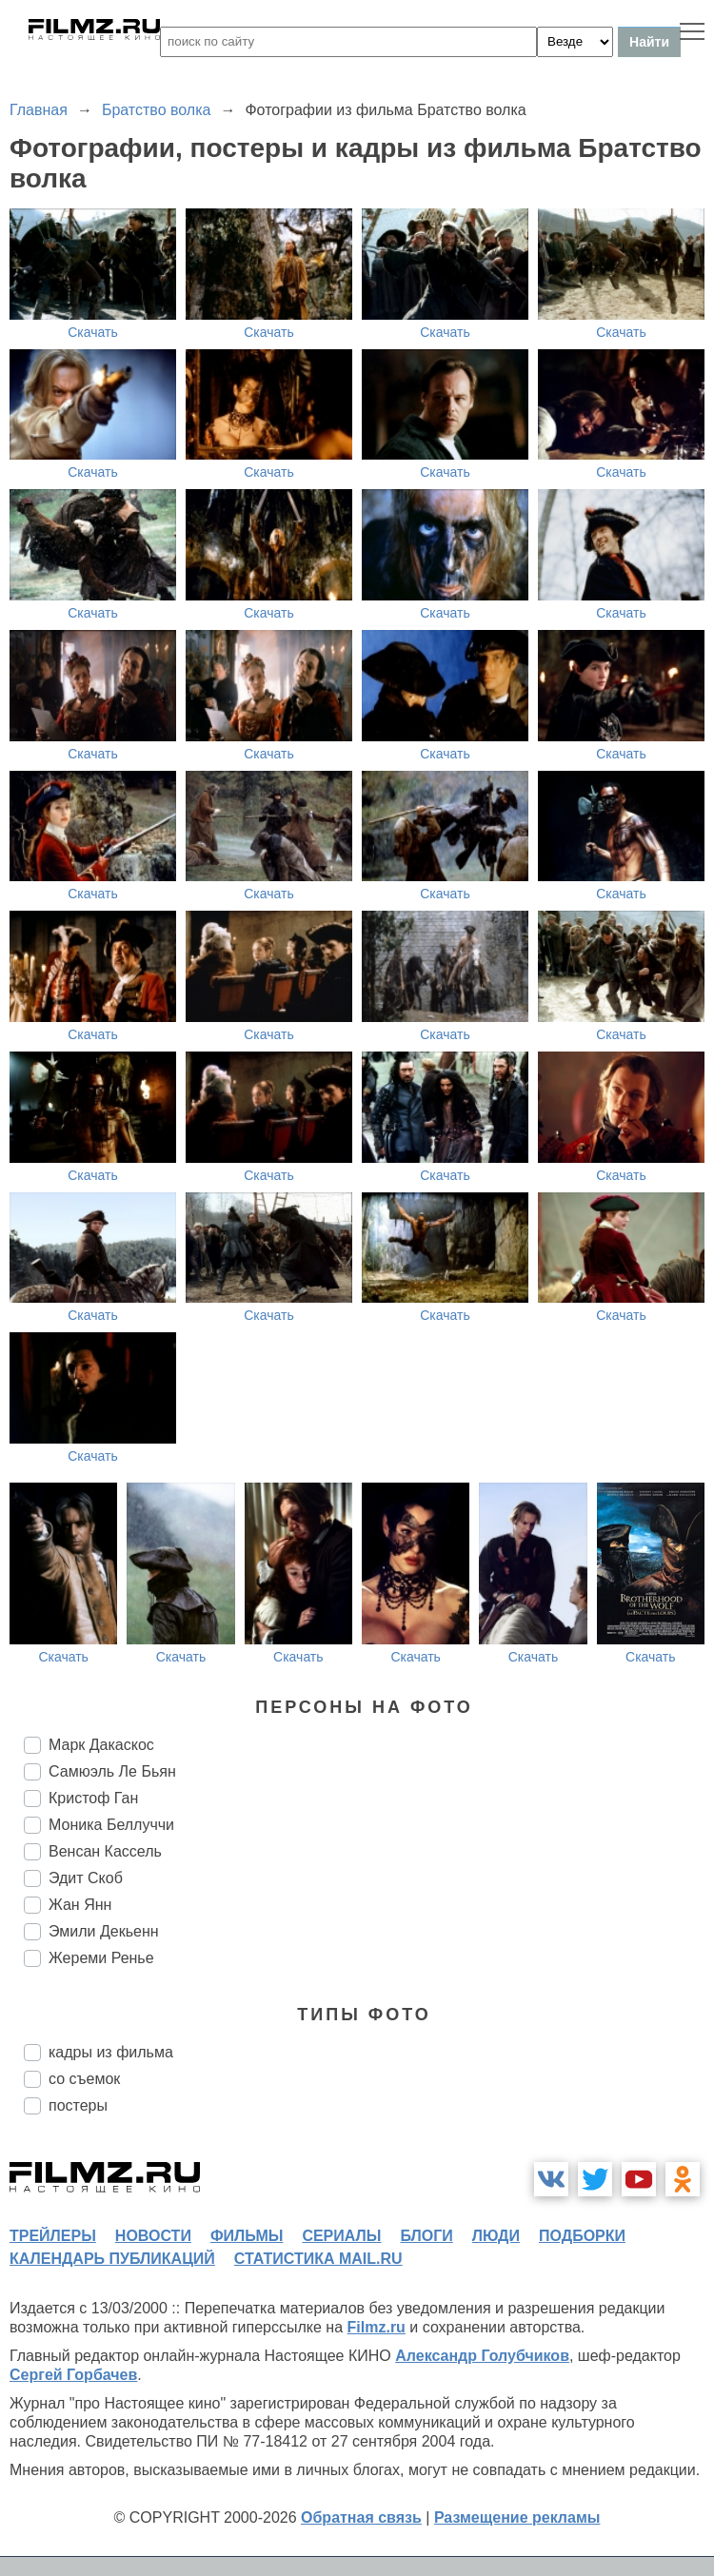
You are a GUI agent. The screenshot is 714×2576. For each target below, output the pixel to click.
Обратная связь (361, 2517)
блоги (426, 2236)
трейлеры (53, 2236)
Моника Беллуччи (111, 1825)
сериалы (341, 2236)
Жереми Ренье (101, 1958)
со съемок (84, 2079)
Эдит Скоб (86, 1878)
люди (496, 2236)
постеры (78, 2105)
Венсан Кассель (105, 1851)
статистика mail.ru (318, 2259)
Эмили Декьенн (104, 1931)
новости (153, 2236)
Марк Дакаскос (101, 1745)
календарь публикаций (112, 2259)
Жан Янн (80, 1905)
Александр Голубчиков (482, 2356)
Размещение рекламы (517, 2517)
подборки (582, 2236)
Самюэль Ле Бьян (112, 1771)
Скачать (93, 332)
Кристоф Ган (93, 1798)
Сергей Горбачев (73, 2375)
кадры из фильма (111, 2052)
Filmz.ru (376, 2327)
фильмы (246, 2236)
